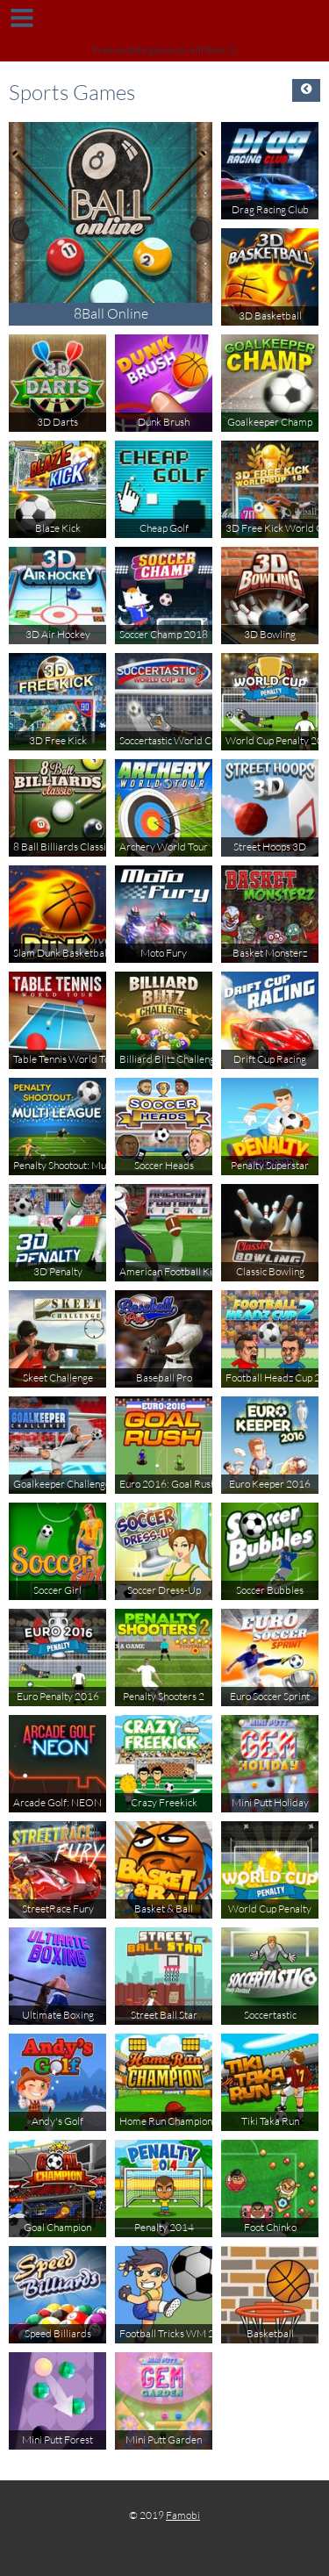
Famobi (183, 2515)
